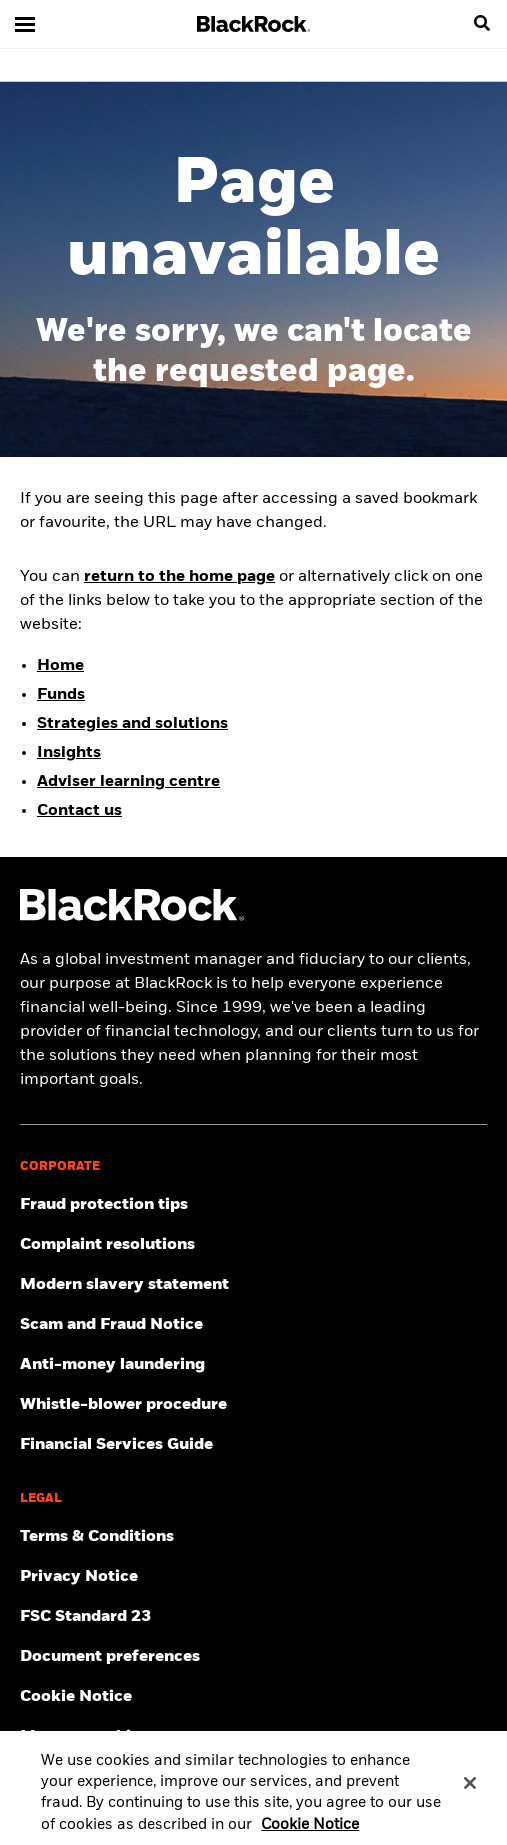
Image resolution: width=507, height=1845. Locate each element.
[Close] (470, 1793)
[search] (482, 24)
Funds (61, 695)
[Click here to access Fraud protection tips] (253, 1205)
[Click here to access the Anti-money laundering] (253, 1365)
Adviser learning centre (128, 782)
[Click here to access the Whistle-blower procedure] (253, 1405)
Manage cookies (84, 1737)
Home (60, 666)
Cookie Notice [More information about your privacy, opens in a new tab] (310, 1835)
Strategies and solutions (132, 724)
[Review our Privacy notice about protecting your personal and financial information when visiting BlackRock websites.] (253, 1577)
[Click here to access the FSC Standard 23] (253, 1617)
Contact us (79, 811)
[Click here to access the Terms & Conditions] (253, 1537)
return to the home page (179, 577)
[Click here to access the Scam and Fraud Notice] (253, 1325)
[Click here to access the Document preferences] (253, 1657)
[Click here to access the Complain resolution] (253, 1245)
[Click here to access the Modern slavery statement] (253, 1285)
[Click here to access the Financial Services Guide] (253, 1445)
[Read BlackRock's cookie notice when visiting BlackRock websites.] (253, 1697)
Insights (69, 753)
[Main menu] (25, 24)
